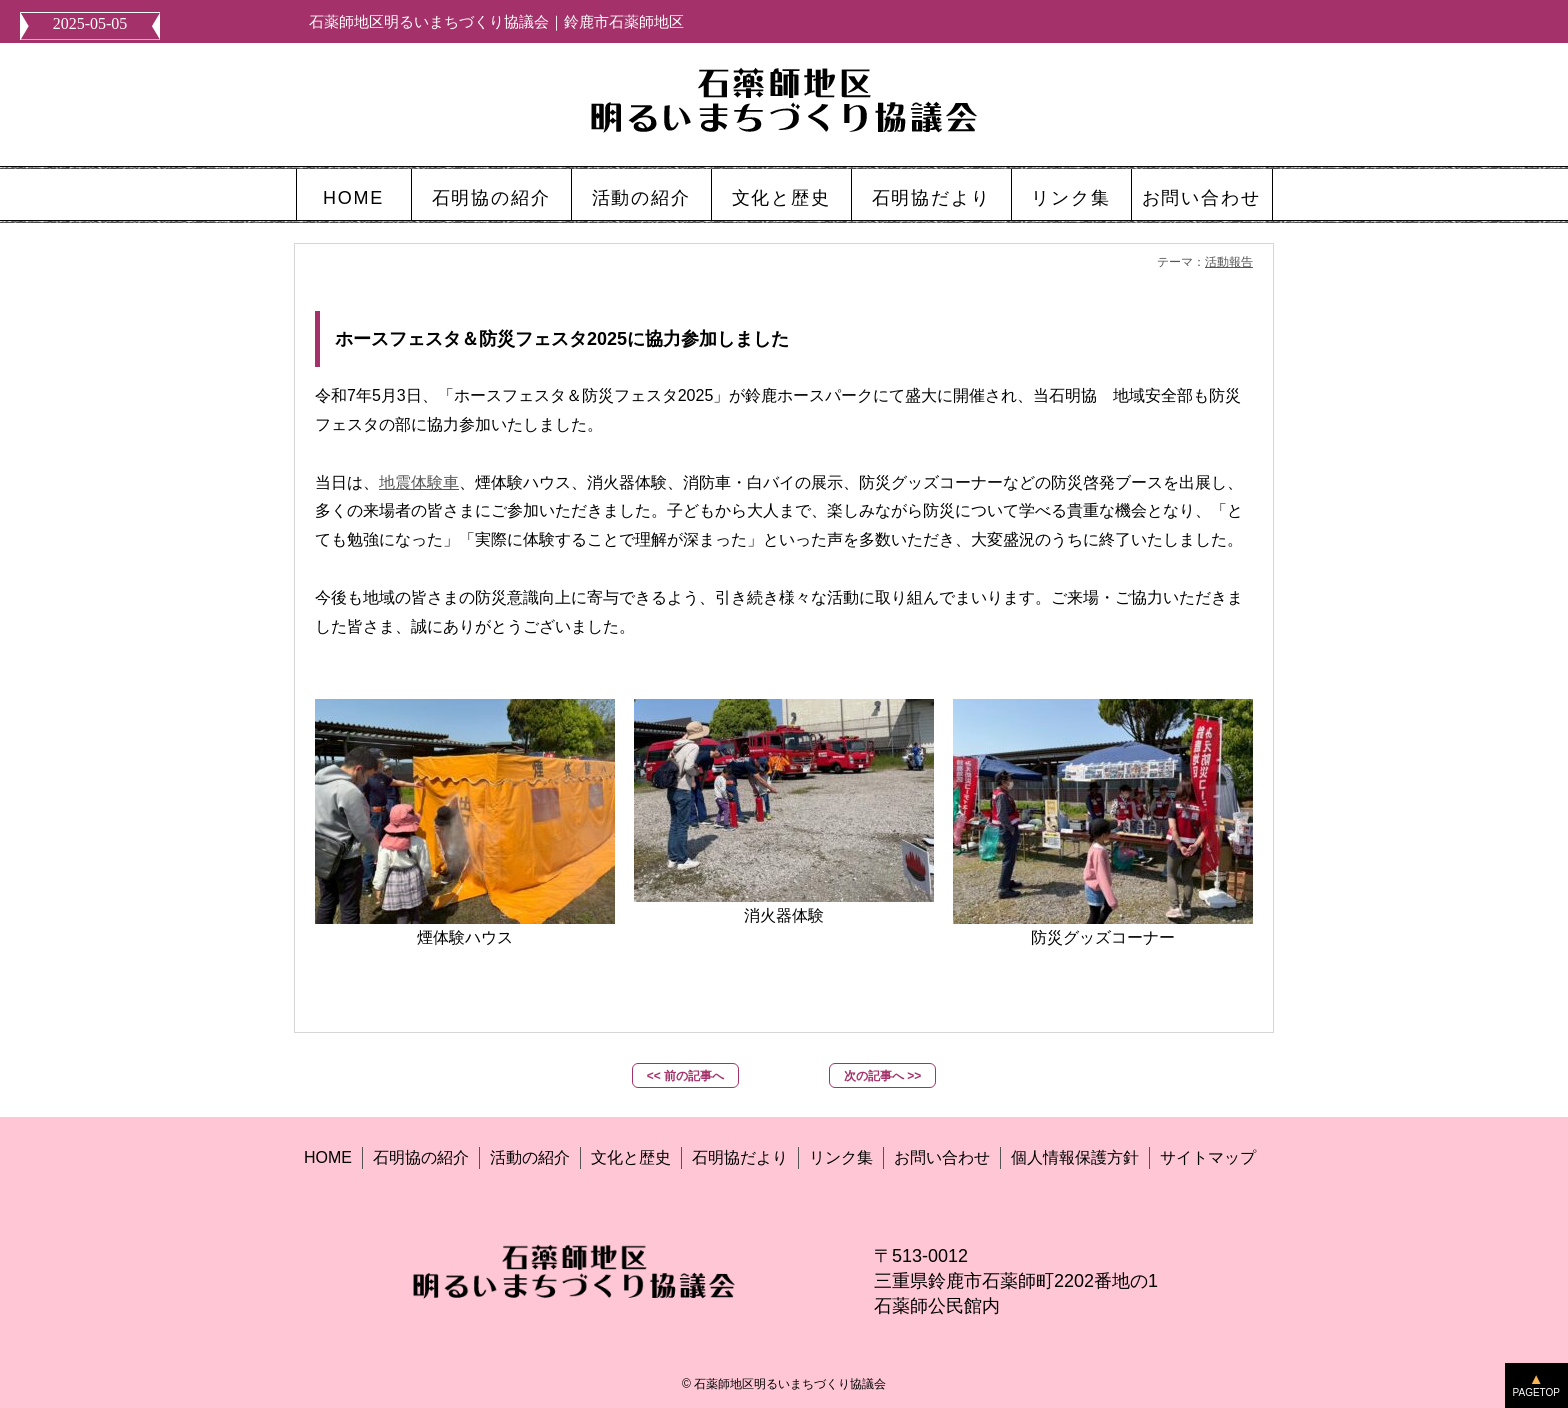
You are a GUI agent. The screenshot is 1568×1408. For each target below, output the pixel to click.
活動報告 (1229, 262)
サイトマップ (1208, 1157)
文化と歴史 (781, 198)
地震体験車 (419, 482)
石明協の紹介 (491, 198)
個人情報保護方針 (1075, 1157)
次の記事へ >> (882, 1076)
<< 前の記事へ (685, 1076)
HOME (353, 198)
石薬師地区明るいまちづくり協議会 (790, 1384)
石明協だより (931, 198)
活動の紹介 (641, 198)
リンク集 (1070, 198)
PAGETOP (1536, 1392)
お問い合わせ (1201, 198)
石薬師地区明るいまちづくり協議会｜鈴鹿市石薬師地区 (496, 21)
